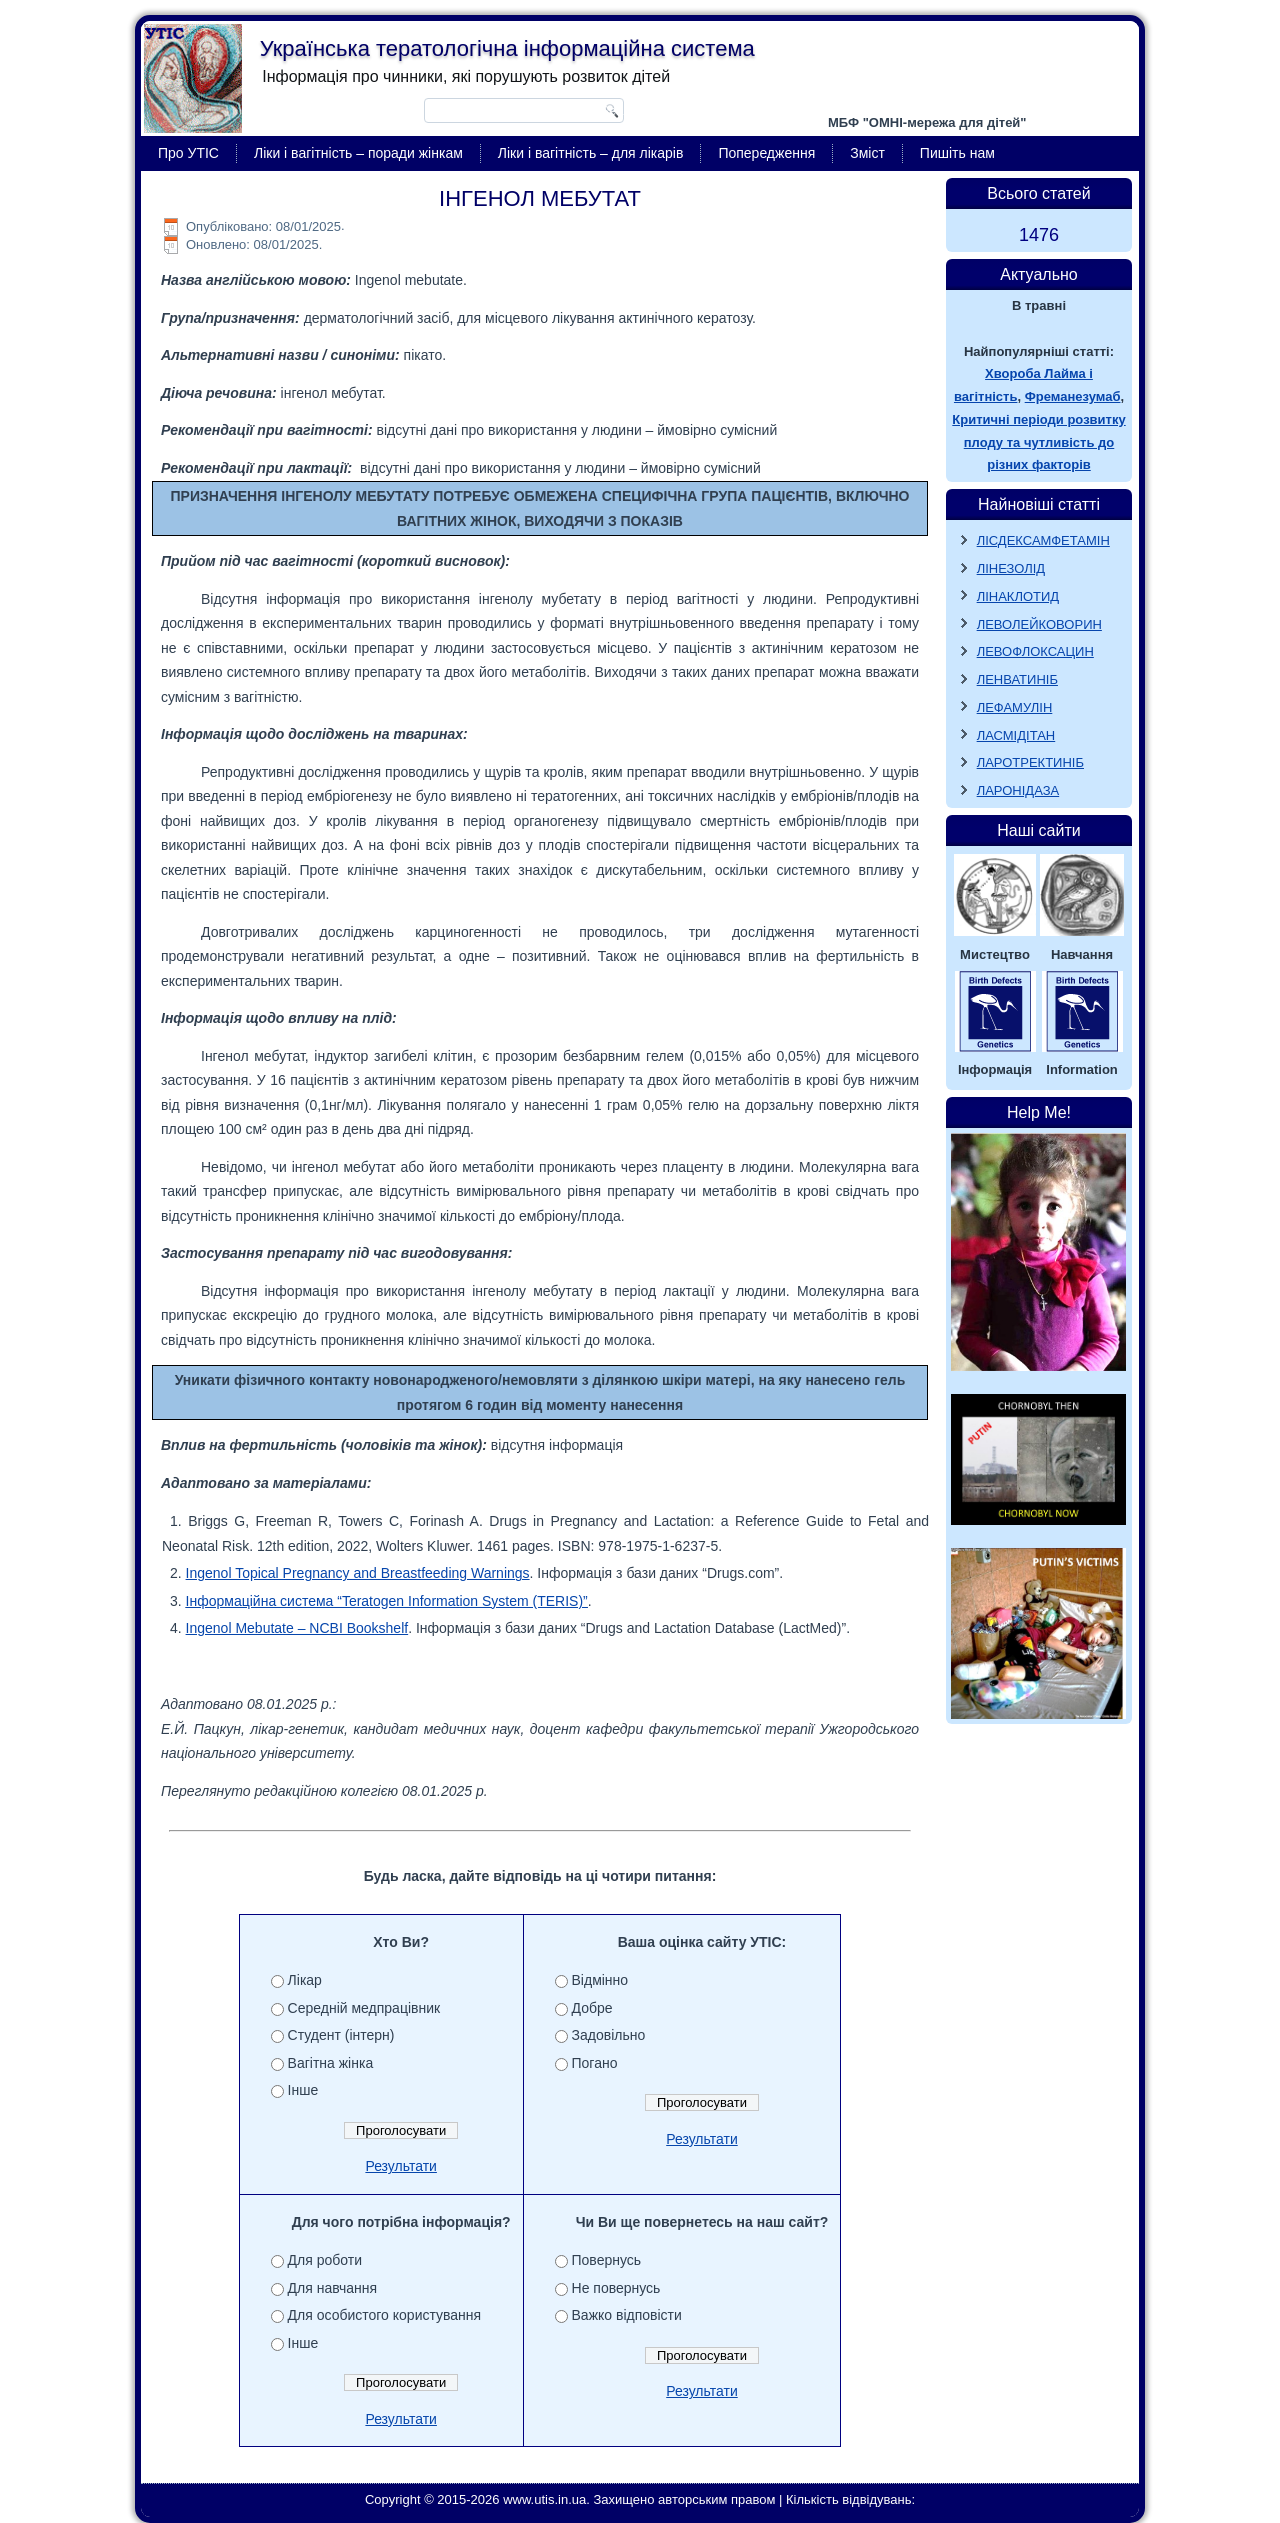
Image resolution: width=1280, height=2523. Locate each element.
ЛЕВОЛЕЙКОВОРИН (1039, 624)
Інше (303, 2090)
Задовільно (609, 2035)
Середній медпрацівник (364, 2008)
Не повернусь (616, 2288)
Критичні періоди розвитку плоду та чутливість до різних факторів (1038, 442)
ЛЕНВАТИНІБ (1017, 679)
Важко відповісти (627, 2315)
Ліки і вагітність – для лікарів (591, 153)
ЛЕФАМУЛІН (1015, 707)
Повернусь (607, 2260)
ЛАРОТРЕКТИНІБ (1030, 762)
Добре (592, 2008)
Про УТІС (188, 153)
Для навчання (333, 2288)
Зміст (867, 153)
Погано (595, 2063)
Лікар (305, 1980)
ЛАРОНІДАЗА (1018, 790)
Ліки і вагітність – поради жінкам (358, 153)
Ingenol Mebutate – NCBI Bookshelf (297, 1628)
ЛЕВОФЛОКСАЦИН (1035, 651)
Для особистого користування (385, 2315)
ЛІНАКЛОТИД (1018, 596)
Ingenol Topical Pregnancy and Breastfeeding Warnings (358, 1573)
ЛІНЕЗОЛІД (1011, 568)
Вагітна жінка (331, 2063)
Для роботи (325, 2260)
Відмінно (600, 1980)
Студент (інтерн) (341, 2035)
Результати (401, 2166)
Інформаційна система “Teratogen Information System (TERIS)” (387, 1601)
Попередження (766, 153)
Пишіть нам (957, 153)
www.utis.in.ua (544, 2499)
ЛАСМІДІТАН (1016, 735)
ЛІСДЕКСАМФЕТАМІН (1043, 540)
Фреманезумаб (1073, 396)
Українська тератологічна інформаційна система (507, 48)
